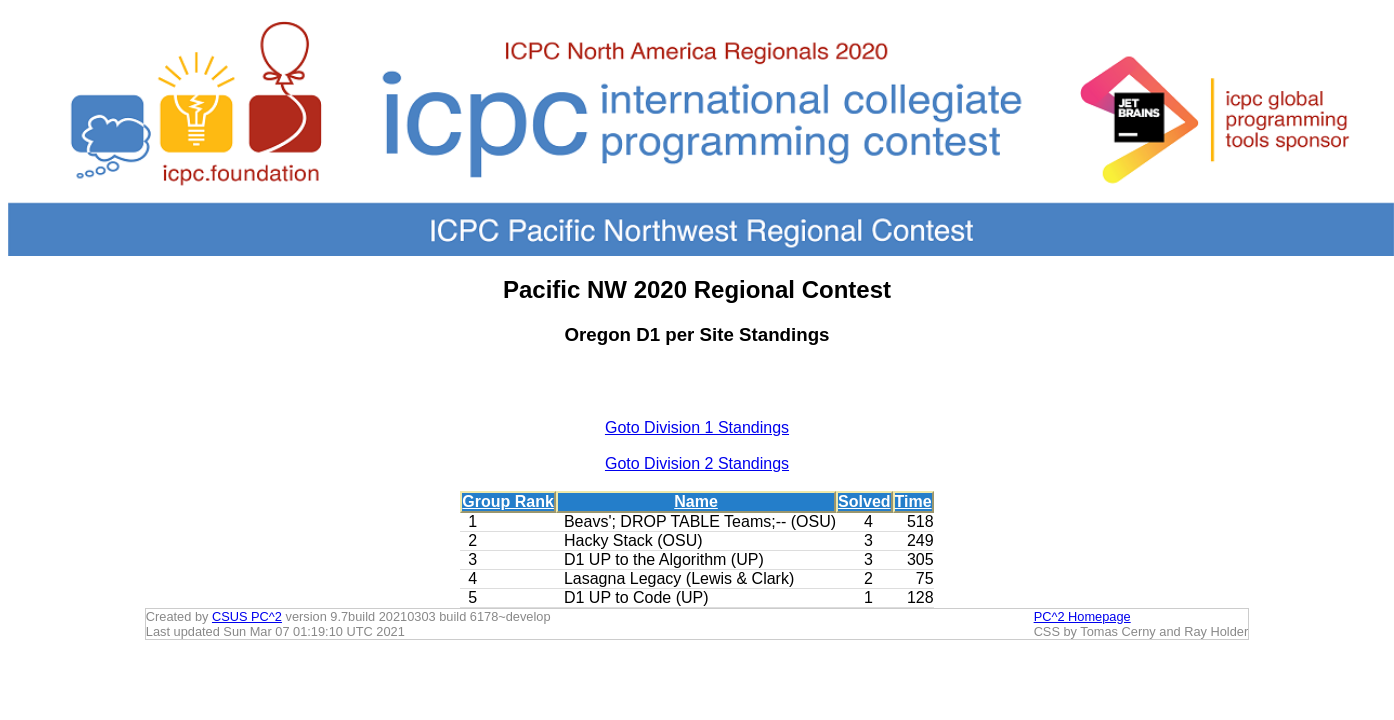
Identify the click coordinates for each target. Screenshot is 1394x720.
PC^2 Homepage (1082, 616)
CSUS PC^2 (247, 616)
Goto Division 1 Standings (697, 427)
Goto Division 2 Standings (697, 463)
